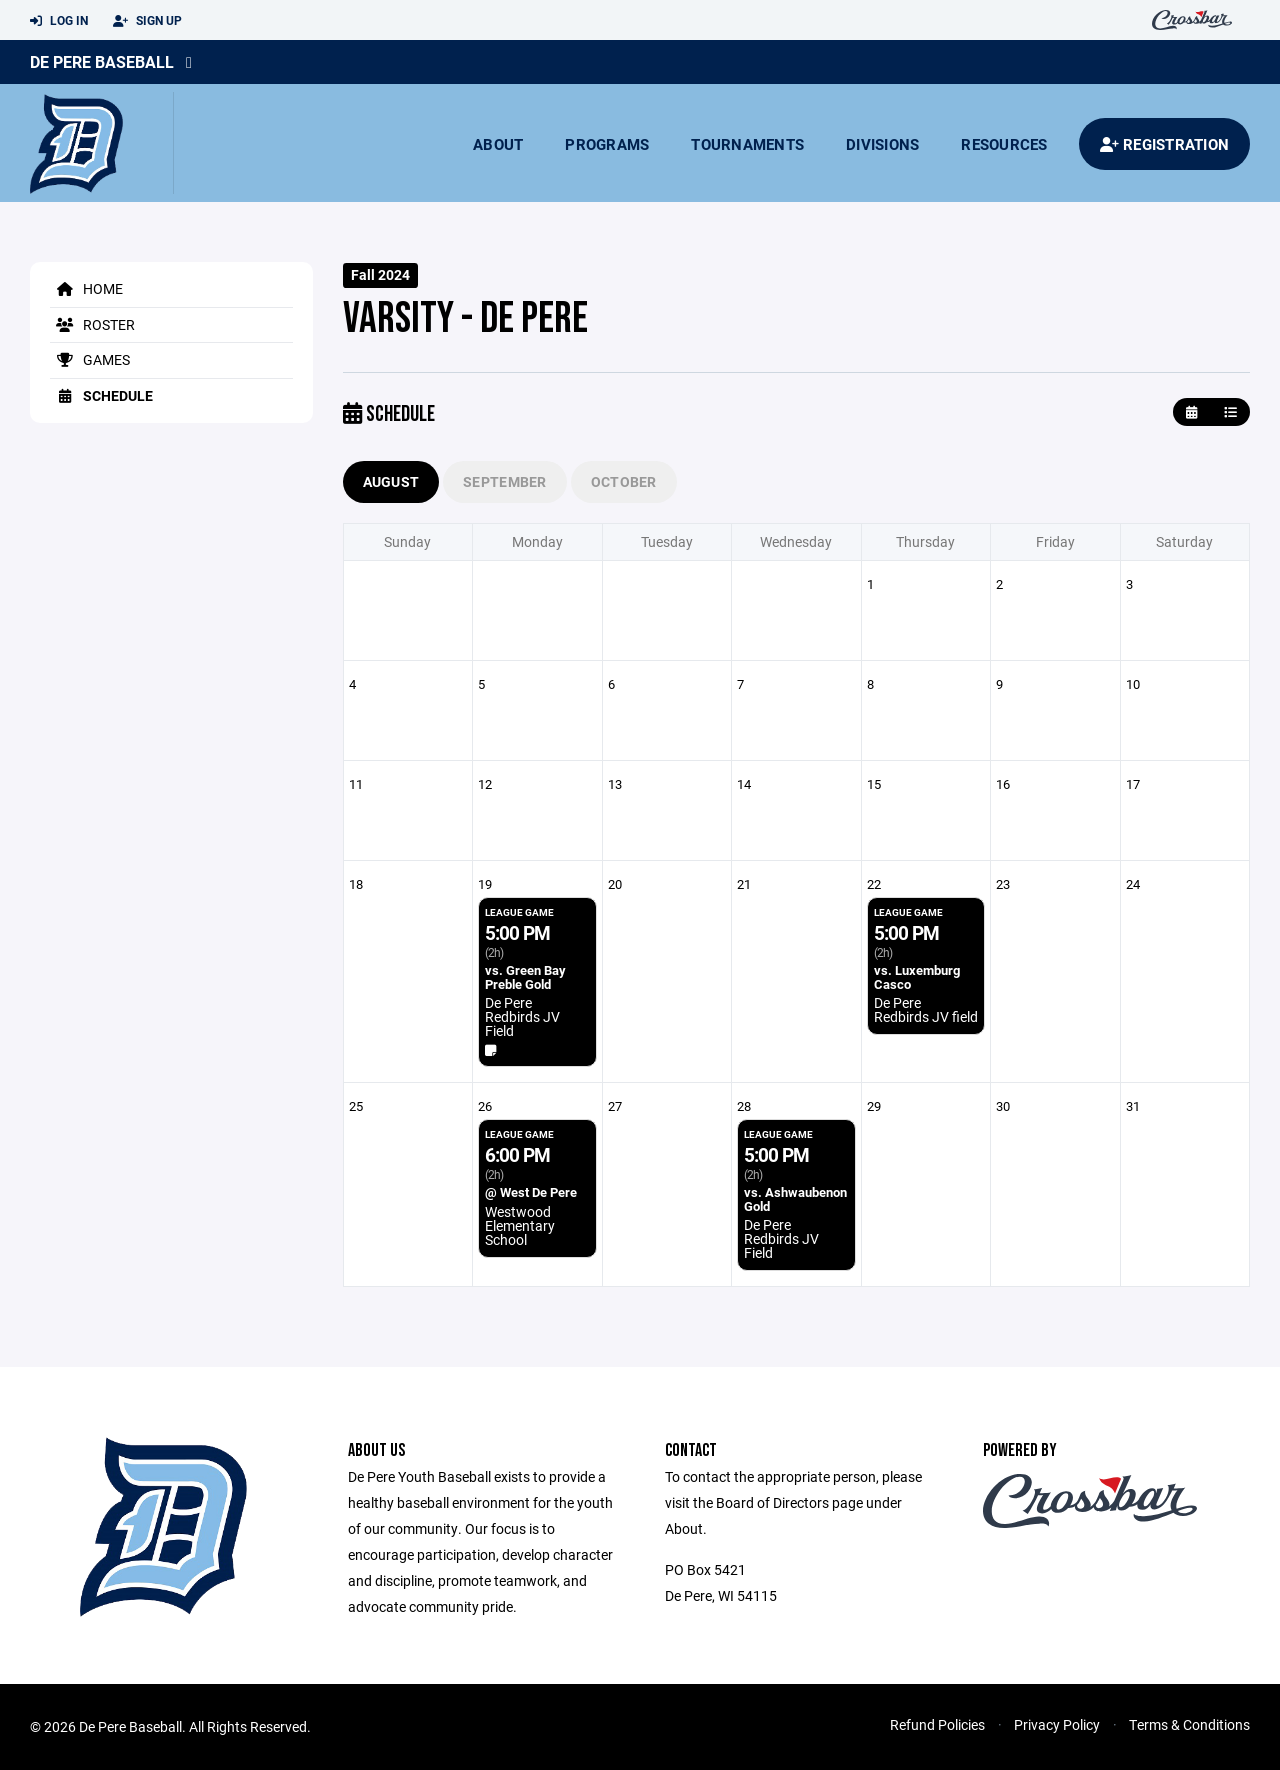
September (505, 481)
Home (86, 288)
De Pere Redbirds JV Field (522, 1016)
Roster (92, 324)
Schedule (101, 395)
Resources (1004, 144)
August (391, 481)
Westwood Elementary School (520, 1225)
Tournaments (747, 144)
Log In (59, 21)
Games (90, 359)
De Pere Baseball (102, 61)
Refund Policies (937, 1724)
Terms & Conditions (1189, 1724)
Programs (607, 144)
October (624, 481)
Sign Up (147, 21)
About (498, 144)
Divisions (882, 144)
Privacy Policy (1057, 1724)
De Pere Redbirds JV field (926, 1009)
